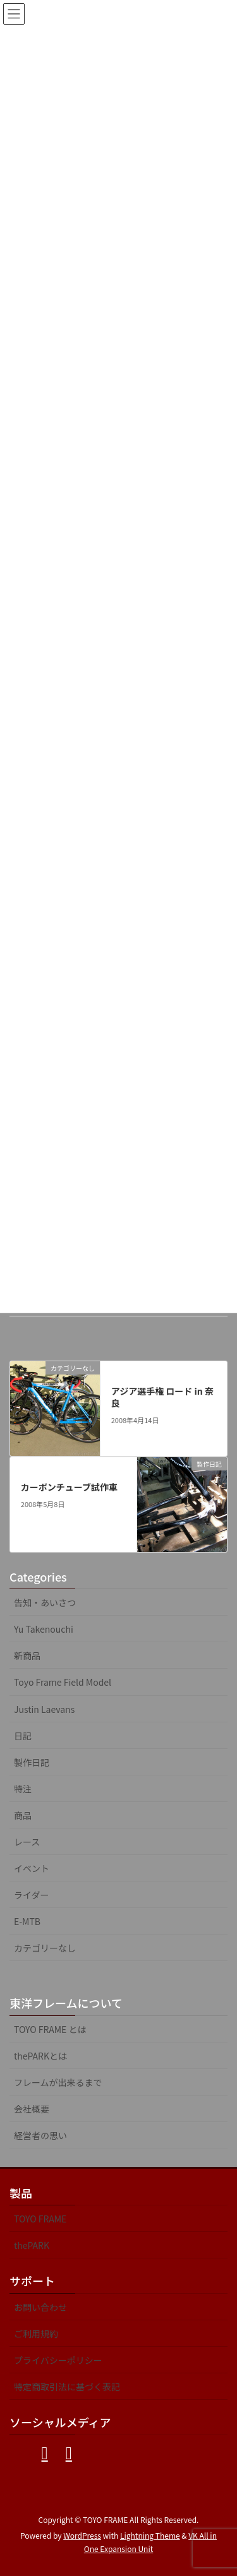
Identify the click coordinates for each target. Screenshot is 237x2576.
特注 (23, 1788)
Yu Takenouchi (43, 1629)
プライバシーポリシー (58, 2360)
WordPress (82, 2535)
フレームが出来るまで (58, 2082)
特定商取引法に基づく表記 (67, 2386)
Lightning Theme (150, 2535)
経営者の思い (40, 2135)
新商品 (27, 1655)
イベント (31, 1868)
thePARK (31, 2245)
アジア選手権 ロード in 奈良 (162, 1397)
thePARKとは (40, 2055)
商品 (23, 1815)
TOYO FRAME (40, 2218)
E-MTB (27, 1921)
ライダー (31, 1894)
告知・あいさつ (45, 1602)
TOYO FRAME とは (50, 2029)
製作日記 (31, 1762)
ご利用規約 (36, 2333)
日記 (23, 1735)
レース (27, 1841)
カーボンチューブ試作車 (69, 1487)
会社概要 (31, 2108)
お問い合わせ (40, 2307)
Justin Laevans (44, 1709)
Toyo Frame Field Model (62, 1682)
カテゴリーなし (45, 1947)
